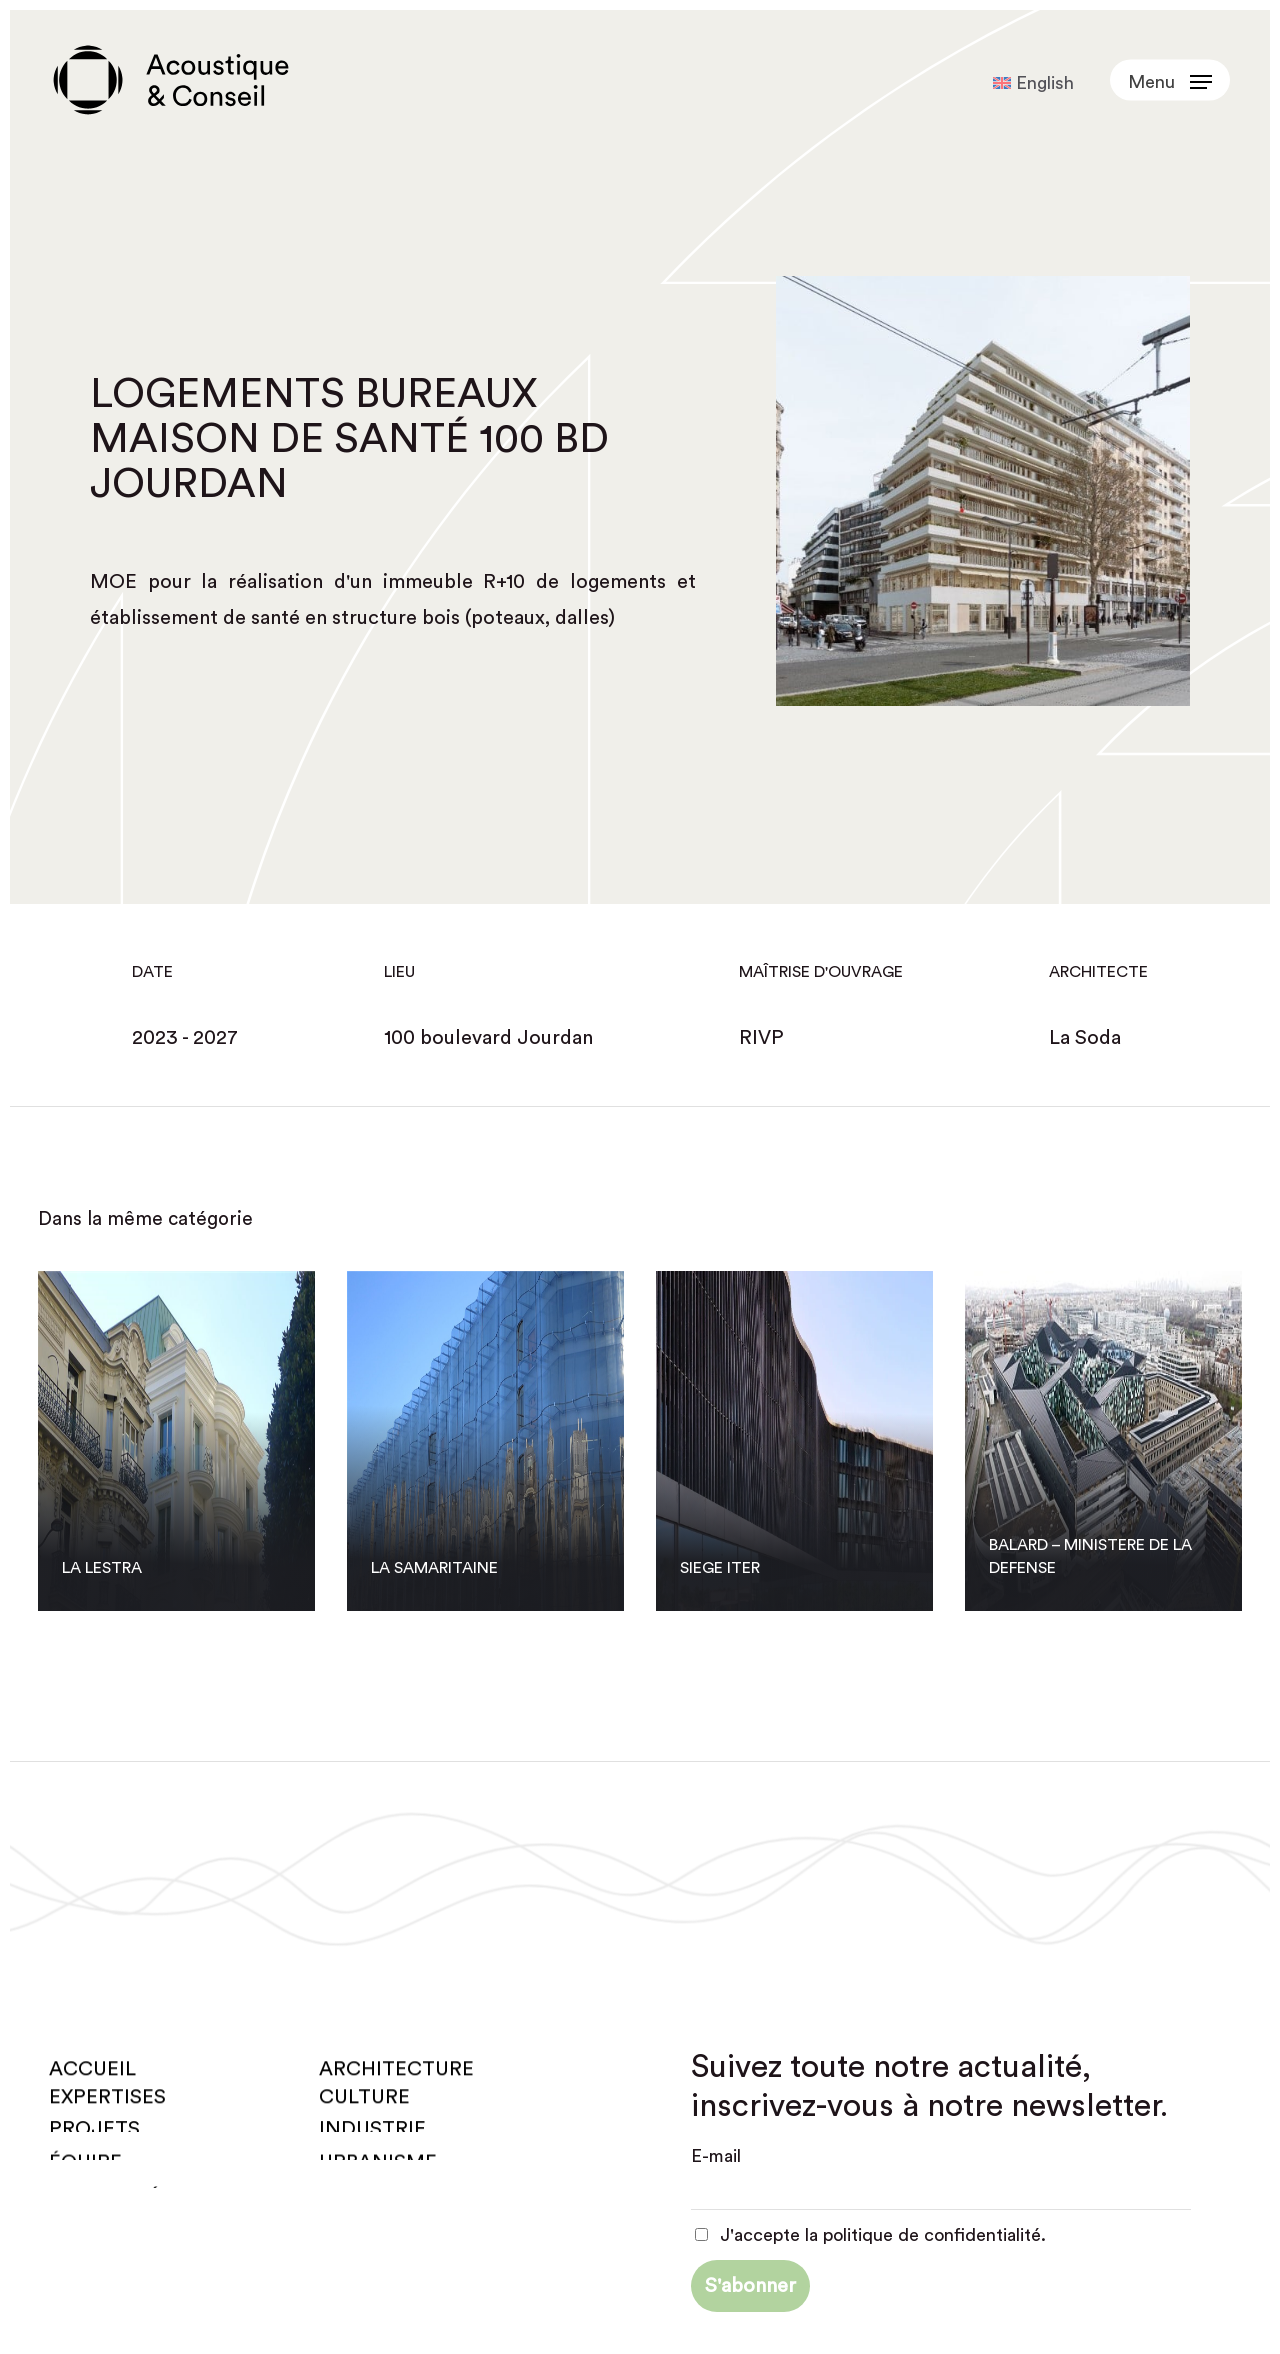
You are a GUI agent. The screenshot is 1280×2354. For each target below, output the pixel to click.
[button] (1170, 80)
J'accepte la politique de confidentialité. (870, 2235)
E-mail (716, 2156)
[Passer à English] (1033, 83)
